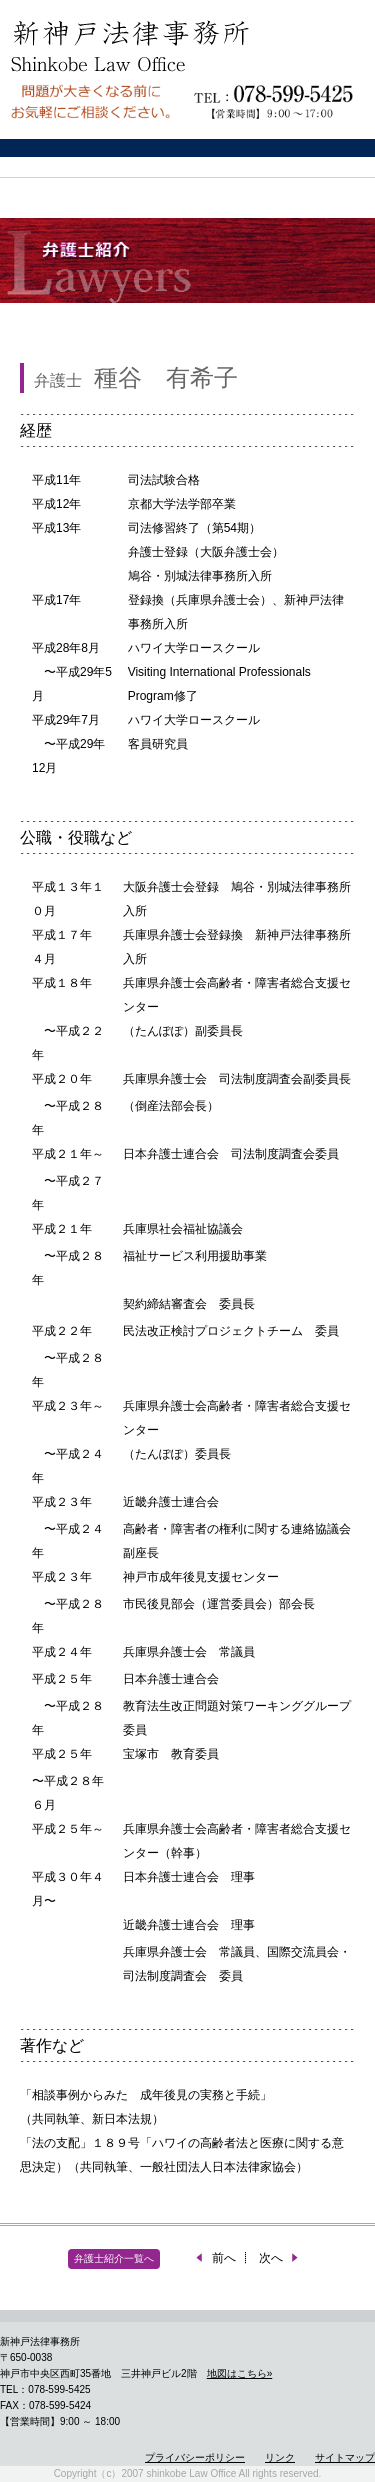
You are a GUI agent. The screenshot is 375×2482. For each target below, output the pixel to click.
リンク (280, 2457)
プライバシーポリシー (195, 2457)
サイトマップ (345, 2457)
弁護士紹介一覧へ (114, 2258)
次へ (280, 2258)
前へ (215, 2258)
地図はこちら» (240, 2373)
